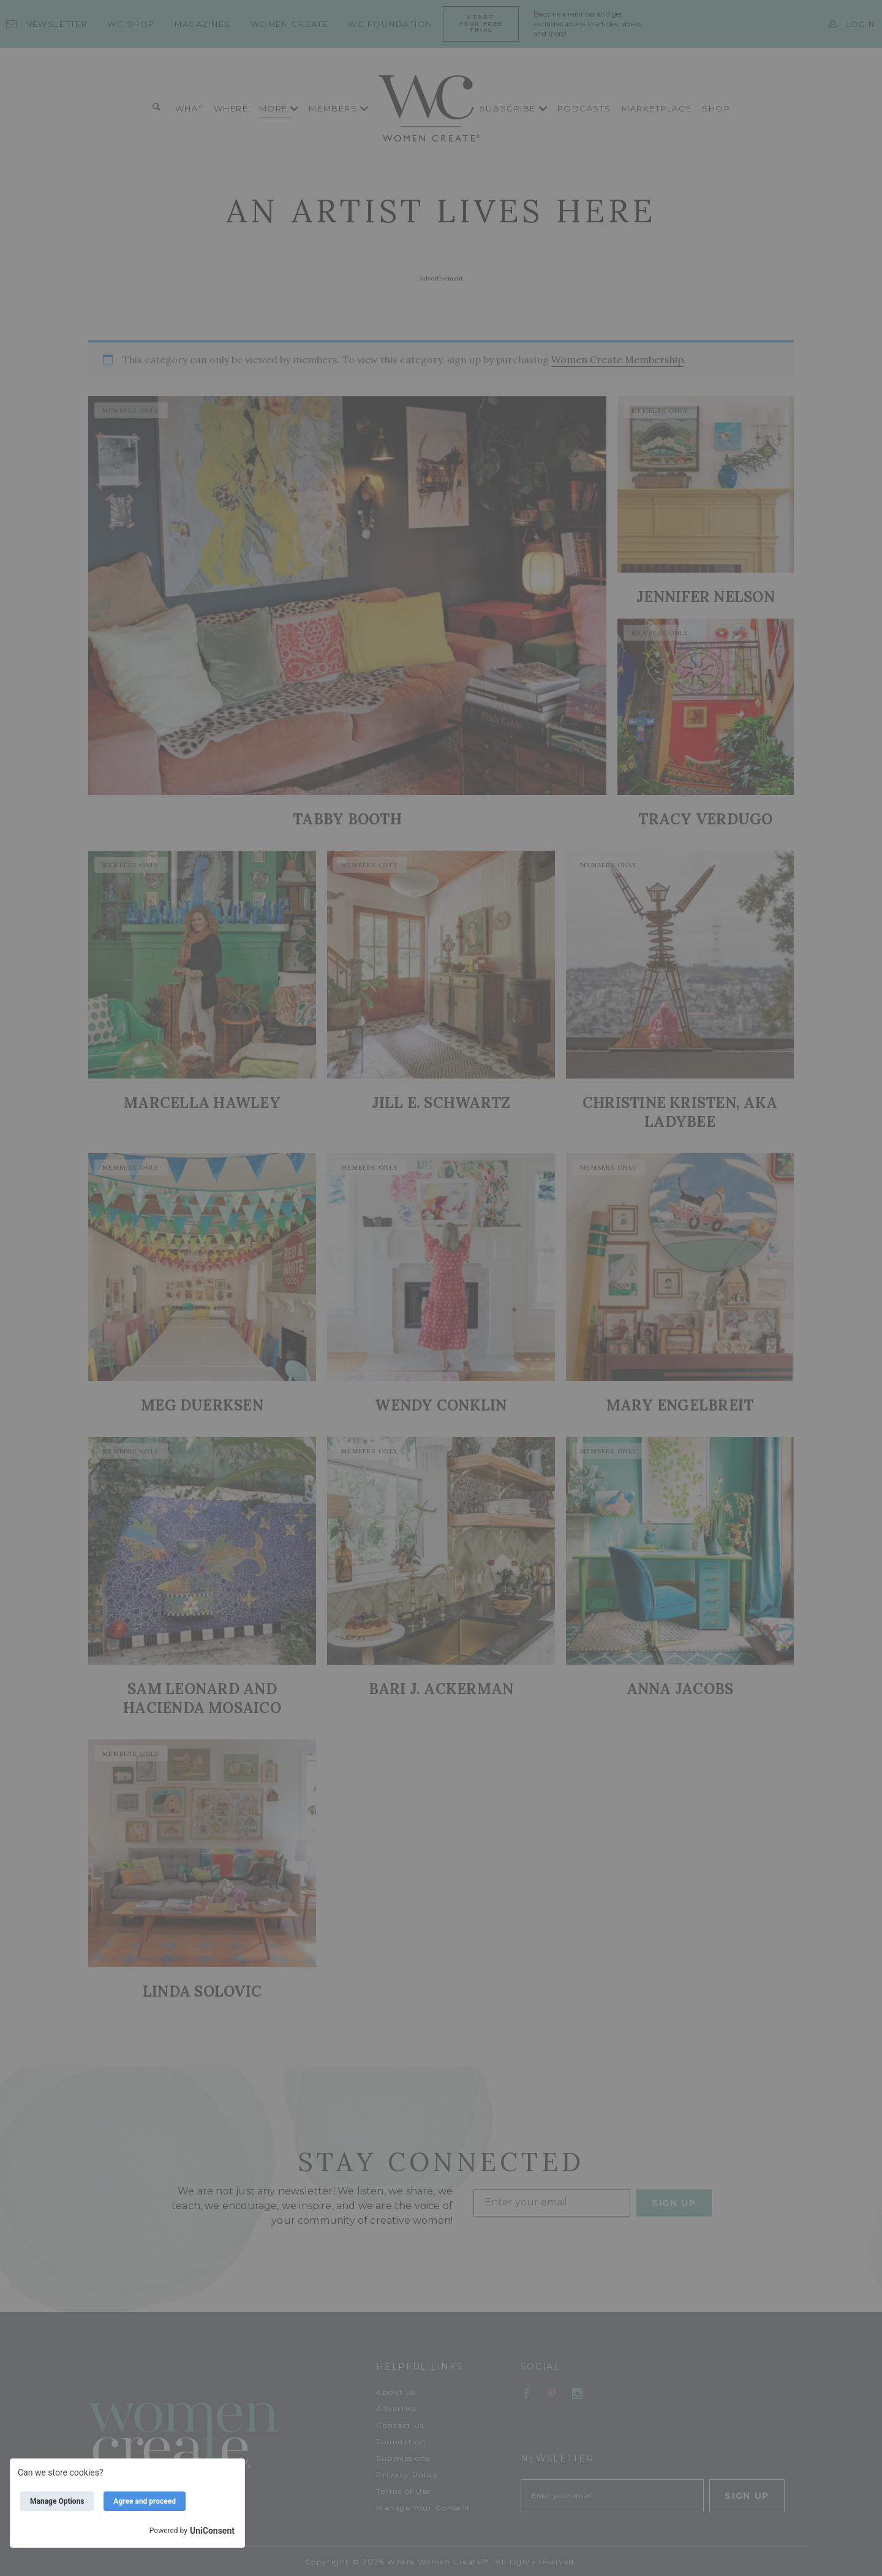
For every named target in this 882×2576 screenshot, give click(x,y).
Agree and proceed (144, 2501)
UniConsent (212, 2531)
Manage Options (57, 2501)
